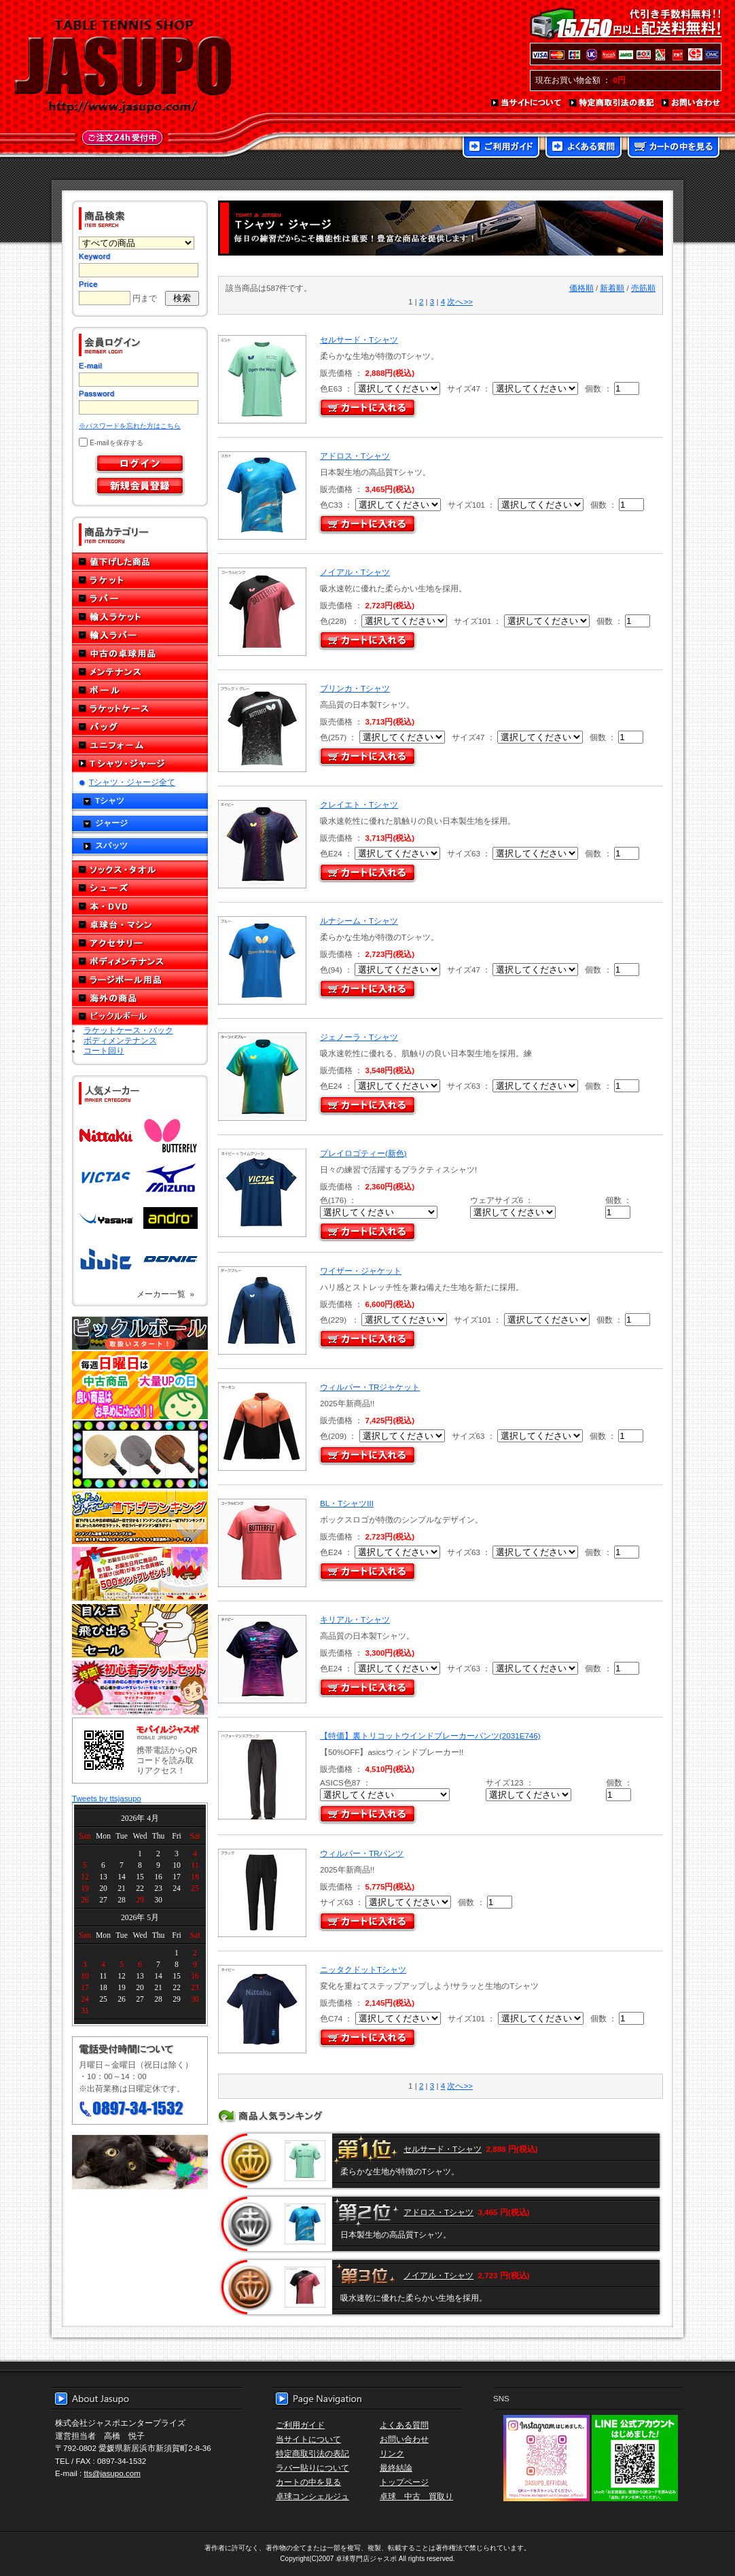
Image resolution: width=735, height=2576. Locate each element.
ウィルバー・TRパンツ (362, 1853)
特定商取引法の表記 (612, 103)
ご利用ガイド (501, 148)
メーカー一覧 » (165, 1293)
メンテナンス (140, 672)
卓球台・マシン (140, 925)
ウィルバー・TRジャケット (370, 1386)
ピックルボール (140, 1016)
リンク (392, 2453)
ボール (140, 690)
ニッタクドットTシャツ (363, 1969)
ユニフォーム (140, 745)
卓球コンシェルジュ (312, 2496)
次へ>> (460, 301)
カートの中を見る (673, 148)
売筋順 (643, 287)
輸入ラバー (140, 635)
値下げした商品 (140, 562)
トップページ (404, 2481)
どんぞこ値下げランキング (140, 1517)
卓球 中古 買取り (416, 2496)
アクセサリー (140, 943)
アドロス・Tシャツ (355, 455)
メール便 (140, 2162)
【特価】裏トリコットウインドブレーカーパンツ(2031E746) (430, 1735)
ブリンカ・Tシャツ (355, 688)
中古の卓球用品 (140, 653)
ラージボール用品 (140, 980)
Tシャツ (109, 800)
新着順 (612, 287)
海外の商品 (140, 998)
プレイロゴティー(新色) (363, 1153)
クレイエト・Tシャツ (359, 804)
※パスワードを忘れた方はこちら (130, 426)
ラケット (140, 580)
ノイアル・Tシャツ (355, 572)
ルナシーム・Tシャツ (359, 920)
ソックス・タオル (140, 869)
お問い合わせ (691, 103)
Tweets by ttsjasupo (106, 1798)
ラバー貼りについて (312, 2467)
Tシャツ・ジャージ (140, 763)
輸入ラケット (140, 617)
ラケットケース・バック (128, 1030)
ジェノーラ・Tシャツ (359, 1036)
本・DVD (140, 906)
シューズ (140, 888)
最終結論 (396, 2467)
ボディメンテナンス (140, 961)
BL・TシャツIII (347, 1503)
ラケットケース (140, 708)
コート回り (104, 1050)
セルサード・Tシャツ (359, 339)
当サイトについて (526, 103)
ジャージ (111, 822)
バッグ (140, 727)
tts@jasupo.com (112, 2473)
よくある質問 (583, 148)
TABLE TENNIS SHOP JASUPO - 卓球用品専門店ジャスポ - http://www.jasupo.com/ (123, 67)
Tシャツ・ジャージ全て (132, 782)
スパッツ (111, 845)
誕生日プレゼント (140, 1574)
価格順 (581, 287)
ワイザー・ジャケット (360, 1270)
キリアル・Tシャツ (355, 1619)
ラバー (140, 598)
